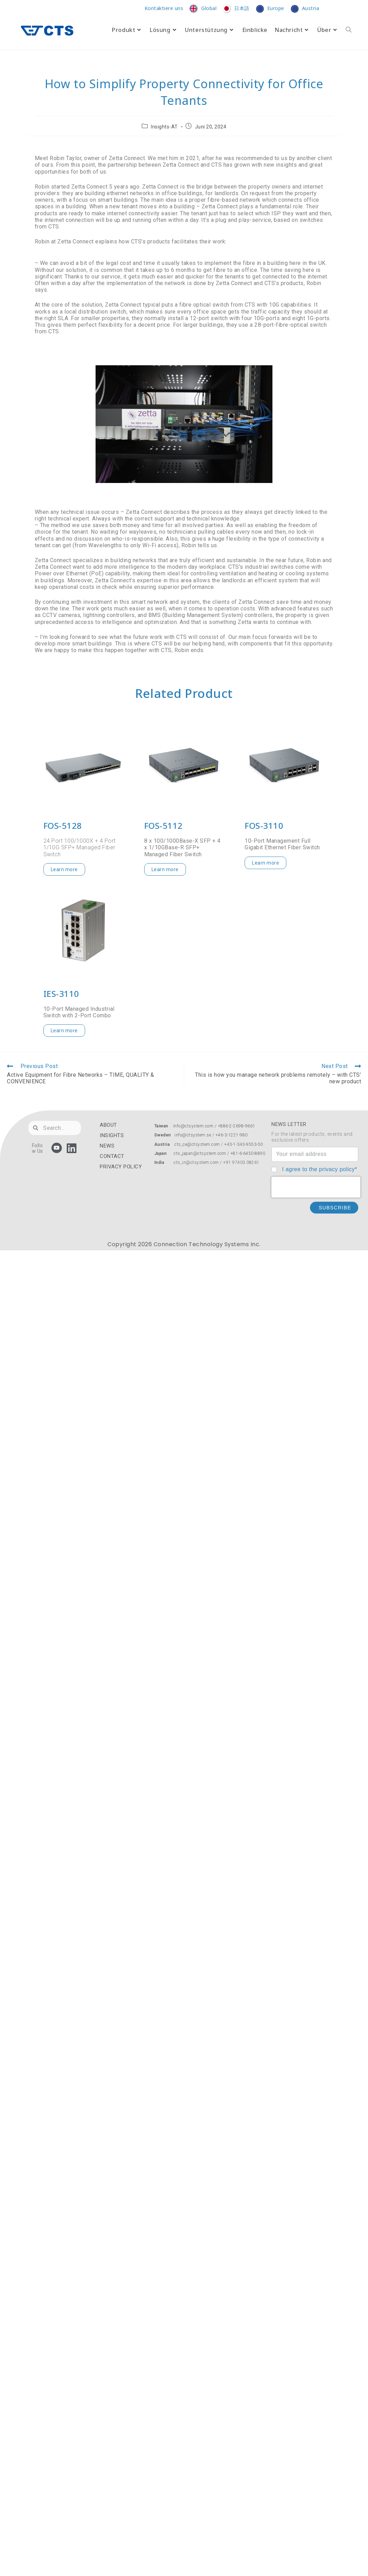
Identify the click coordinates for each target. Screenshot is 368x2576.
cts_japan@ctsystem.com (200, 1153)
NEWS (107, 1146)
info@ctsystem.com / (195, 1126)
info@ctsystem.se (192, 1135)
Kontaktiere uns (164, 8)
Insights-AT (164, 127)
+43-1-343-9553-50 (243, 1144)
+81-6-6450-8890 (247, 1153)
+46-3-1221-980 (231, 1135)
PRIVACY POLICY (121, 1167)
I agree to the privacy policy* (319, 1169)
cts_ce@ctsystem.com (197, 1144)
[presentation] (315, 1187)
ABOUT (108, 1125)
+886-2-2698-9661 (236, 1126)
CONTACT (112, 1156)
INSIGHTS (112, 1135)
